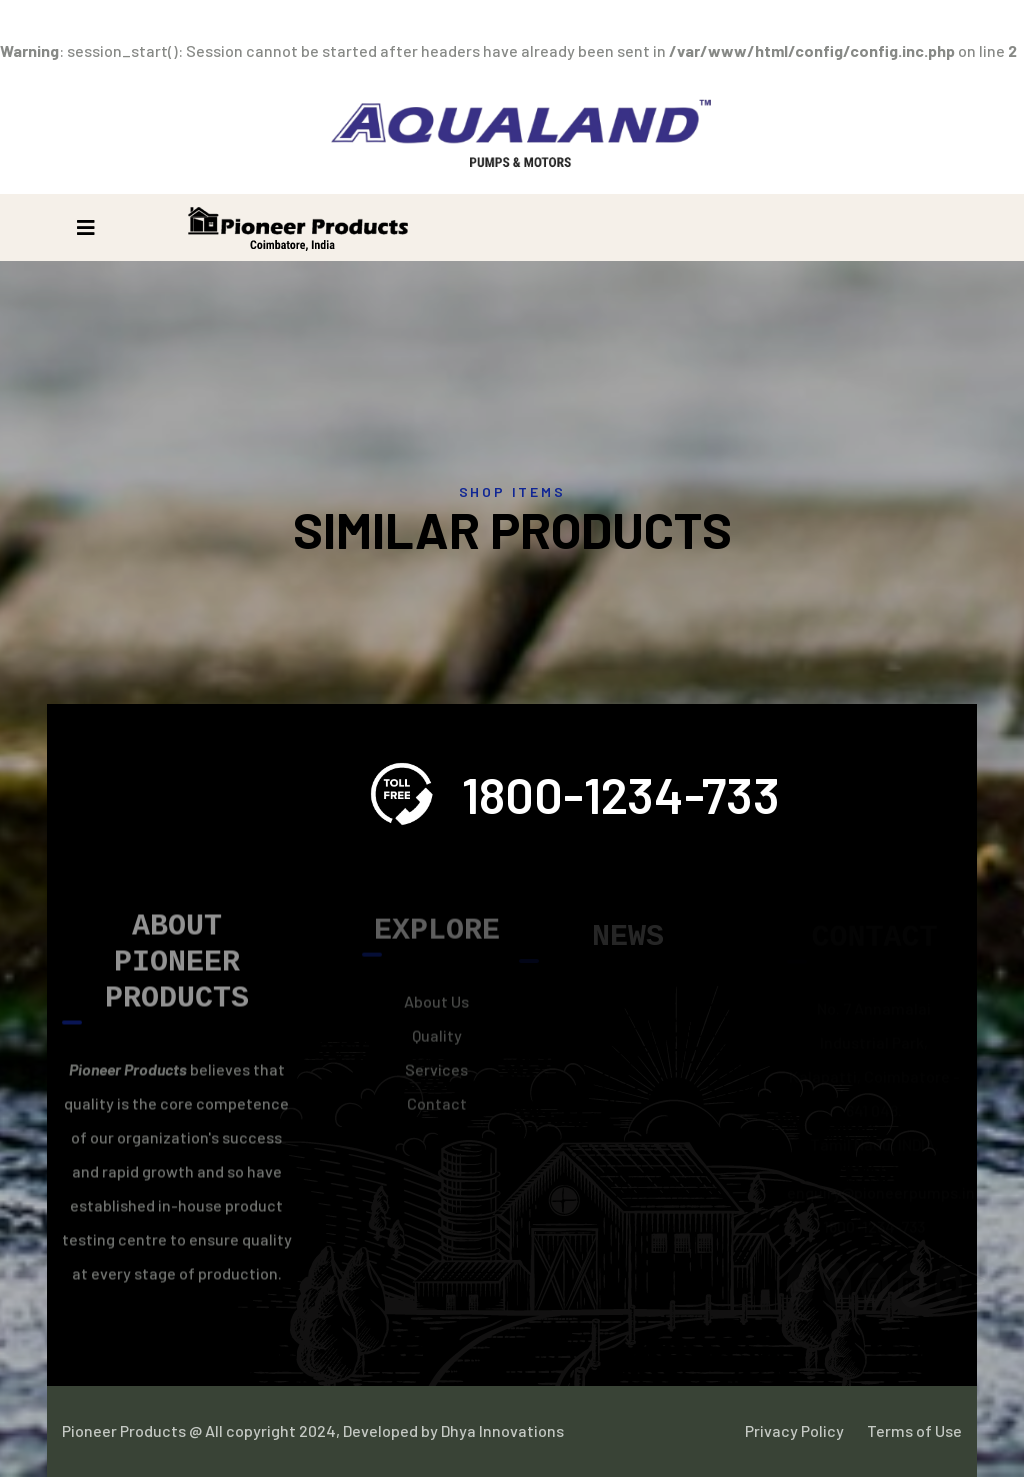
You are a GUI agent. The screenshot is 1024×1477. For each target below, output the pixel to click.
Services (436, 1074)
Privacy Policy (794, 1430)
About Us (436, 1006)
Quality (437, 1040)
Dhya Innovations (501, 1430)
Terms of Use (914, 1430)
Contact (437, 1108)
